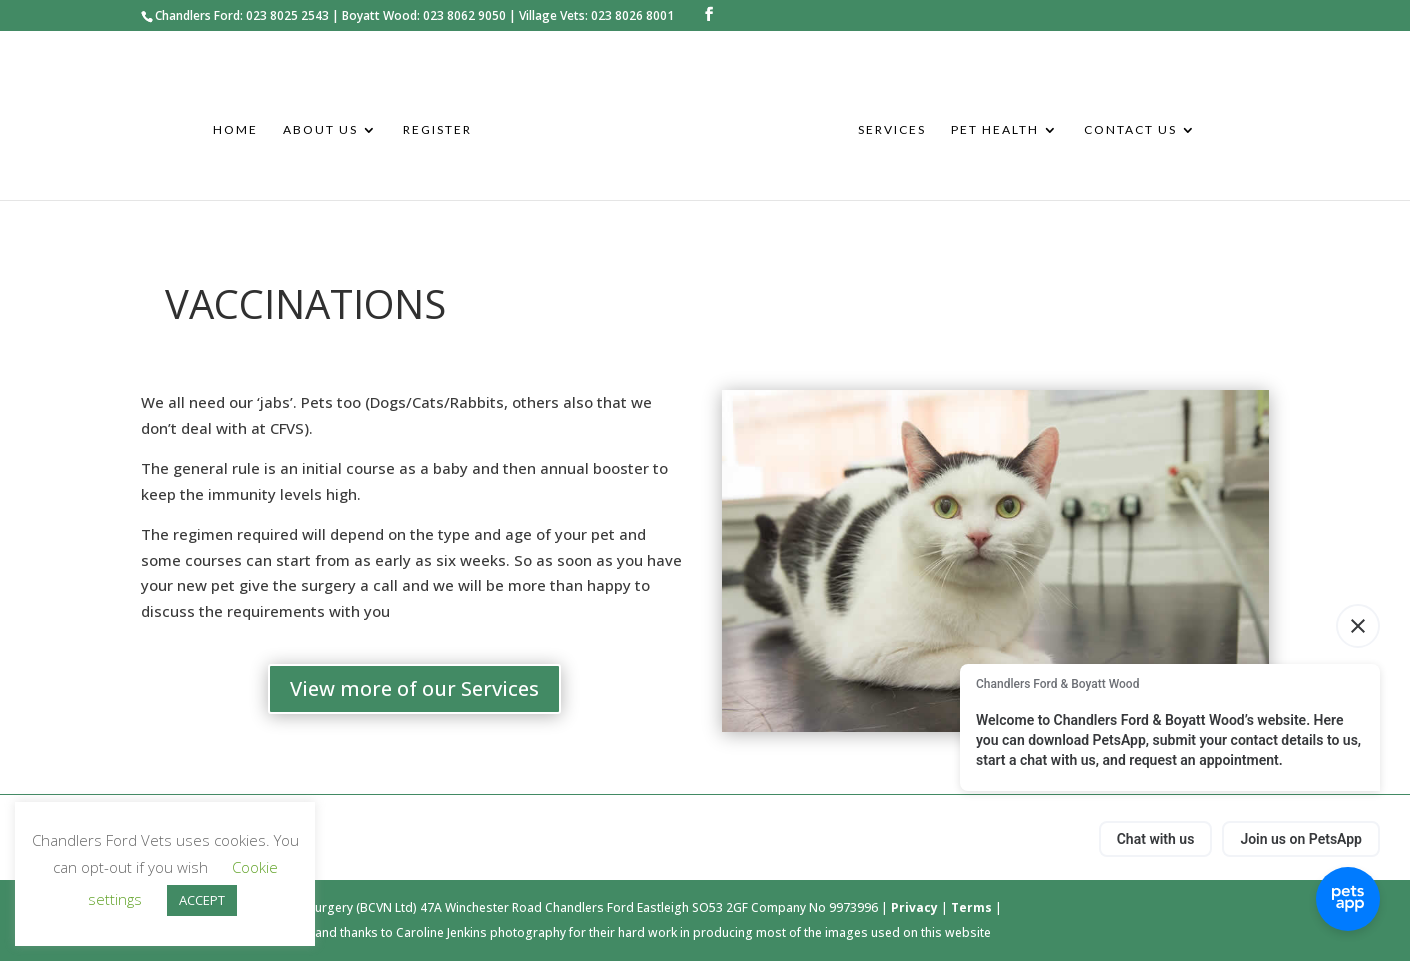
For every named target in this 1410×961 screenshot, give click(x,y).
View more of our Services (414, 688)
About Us (320, 130)
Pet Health (995, 130)
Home (235, 130)
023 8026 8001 (632, 15)
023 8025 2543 (287, 15)
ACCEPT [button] (202, 900)
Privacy (916, 907)
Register (437, 130)
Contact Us (1130, 130)
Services (892, 130)
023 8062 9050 (464, 15)
